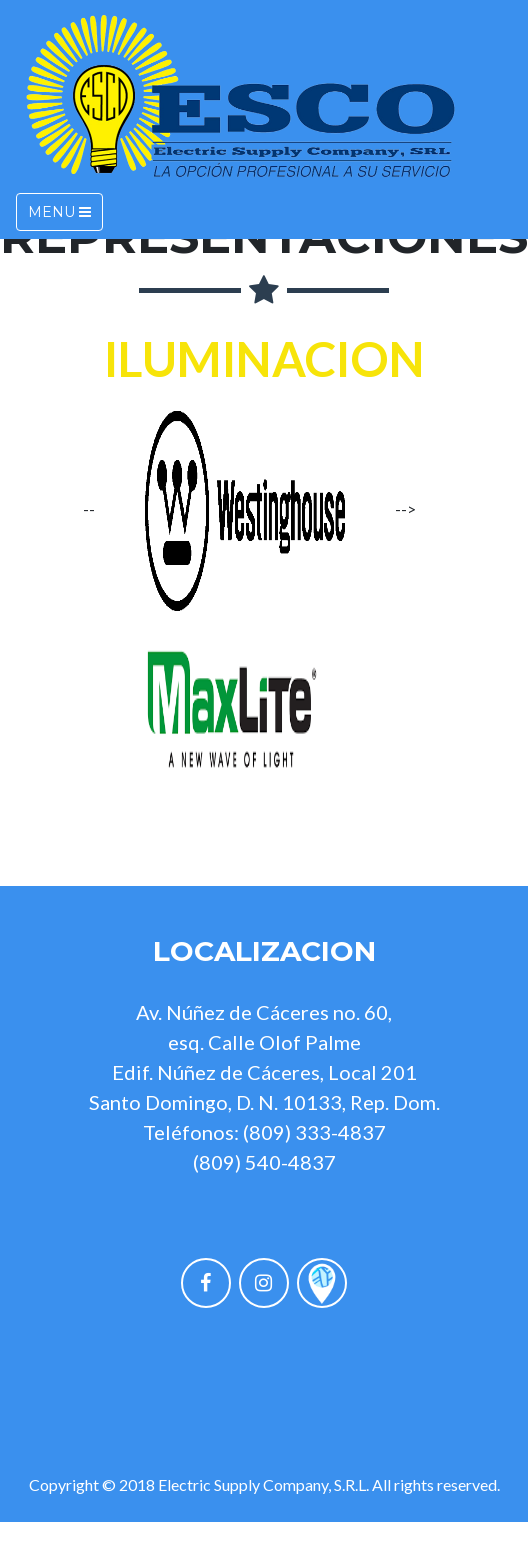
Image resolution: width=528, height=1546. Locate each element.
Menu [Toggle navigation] (59, 212)
